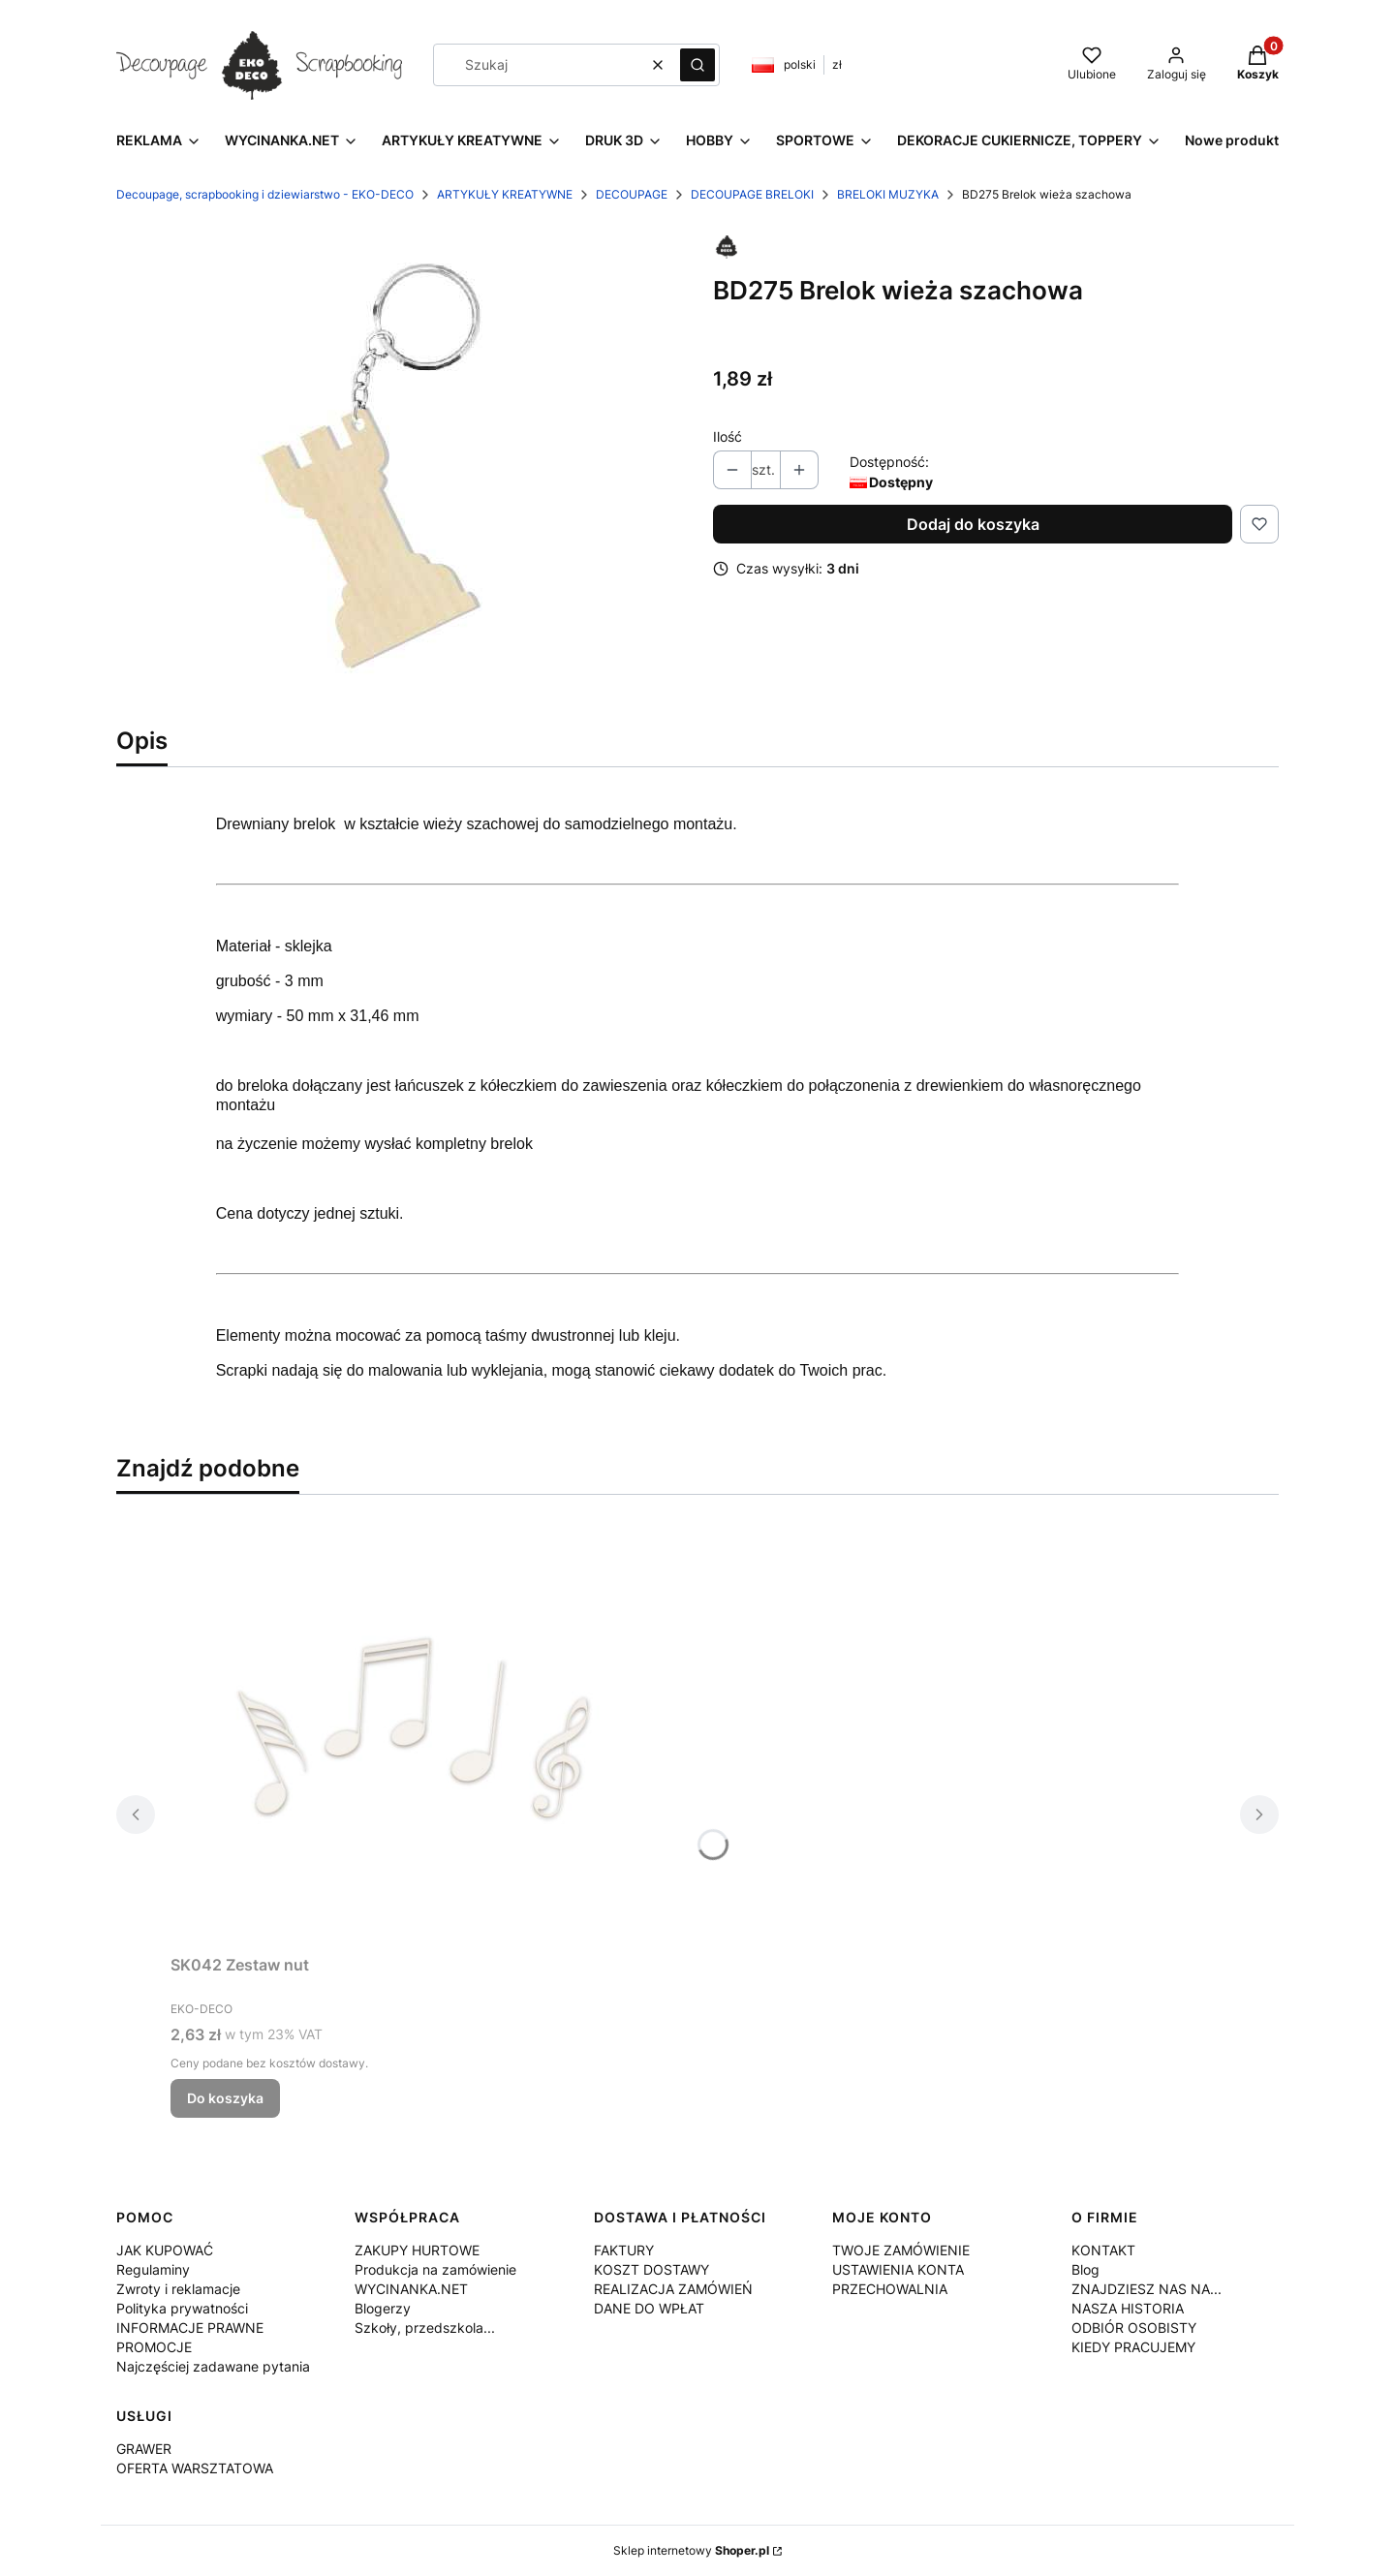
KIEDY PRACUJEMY (1133, 2347)
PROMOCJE (154, 2347)
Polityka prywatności (182, 2308)
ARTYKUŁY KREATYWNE (505, 194)
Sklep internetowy (691, 2550)
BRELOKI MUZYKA (888, 194)
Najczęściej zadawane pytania (213, 2366)
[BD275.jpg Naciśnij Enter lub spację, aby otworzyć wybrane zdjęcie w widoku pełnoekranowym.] (399, 469)
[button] (697, 64)
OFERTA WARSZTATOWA (194, 2468)
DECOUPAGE (631, 194)
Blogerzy (383, 2308)
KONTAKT (1103, 2250)
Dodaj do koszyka (973, 524)
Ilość (727, 436)
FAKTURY (624, 2250)
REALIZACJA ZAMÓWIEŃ (673, 2289)
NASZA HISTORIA (1127, 2308)
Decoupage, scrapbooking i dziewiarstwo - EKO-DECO (265, 194)
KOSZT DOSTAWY (651, 2269)
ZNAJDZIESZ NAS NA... (1146, 2289)
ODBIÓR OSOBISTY (1133, 2327)
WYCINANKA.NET (411, 2289)
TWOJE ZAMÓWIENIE (901, 2250)
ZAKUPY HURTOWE (417, 2250)
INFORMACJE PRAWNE (190, 2327)
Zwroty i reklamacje (178, 2289)
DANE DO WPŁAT (649, 2308)
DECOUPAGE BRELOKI (752, 194)
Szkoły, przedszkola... (425, 2327)
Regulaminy (153, 2269)
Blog (1085, 2269)
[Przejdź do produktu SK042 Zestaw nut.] (412, 1728)
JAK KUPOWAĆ (164, 2250)
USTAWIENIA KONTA (898, 2269)
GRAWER (143, 2448)
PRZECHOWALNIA (889, 2289)
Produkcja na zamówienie (435, 2269)
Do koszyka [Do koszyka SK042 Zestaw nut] (225, 2098)
